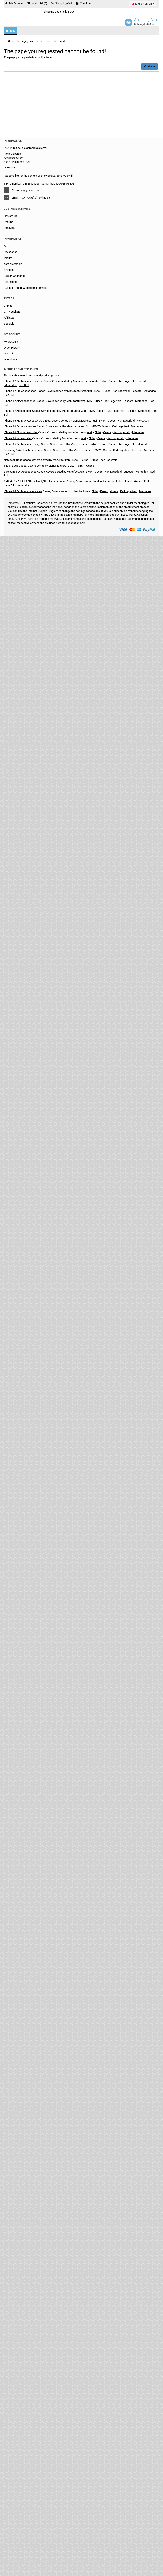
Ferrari (102, 444)
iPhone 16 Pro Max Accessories (23, 420)
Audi (95, 381)
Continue (149, 66)
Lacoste (142, 381)
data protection (13, 263)
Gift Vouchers (12, 311)
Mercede (141, 471)
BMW (103, 381)
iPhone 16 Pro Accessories (20, 426)
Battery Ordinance (14, 275)
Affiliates (9, 317)
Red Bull (24, 385)
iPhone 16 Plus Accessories (21, 432)
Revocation (10, 251)
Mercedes (10, 385)
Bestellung (10, 281)
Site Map (9, 228)
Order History (12, 347)
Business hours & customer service (25, 287)
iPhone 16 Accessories (18, 438)
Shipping (9, 269)
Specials (9, 323)
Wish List (9, 353)
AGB (6, 245)
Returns (8, 222)
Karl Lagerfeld (112, 401)
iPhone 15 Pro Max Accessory (22, 444)
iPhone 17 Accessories (18, 410)
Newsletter (10, 359)
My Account (11, 341)
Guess (98, 401)
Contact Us (10, 216)
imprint (8, 257)
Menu (10, 30)
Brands (8, 305)
